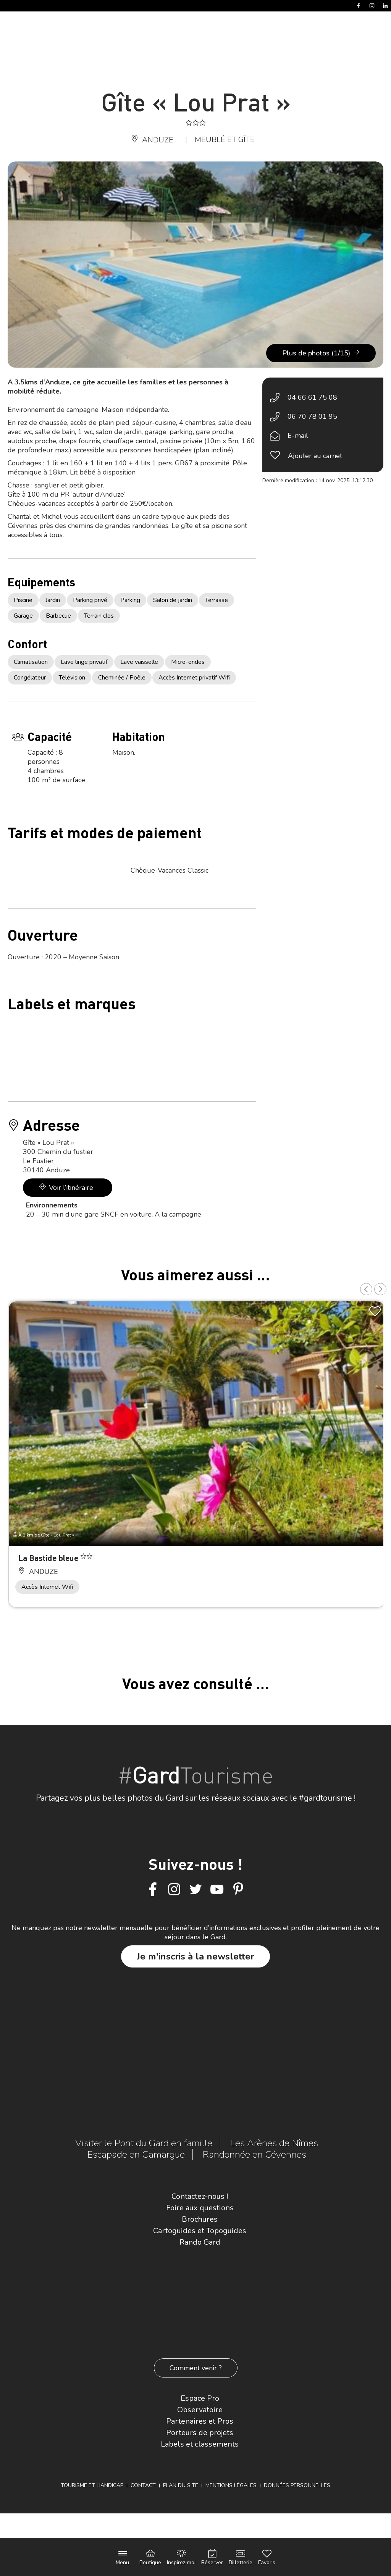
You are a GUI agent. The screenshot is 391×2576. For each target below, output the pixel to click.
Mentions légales (231, 2485)
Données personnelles (297, 2485)
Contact (143, 2485)
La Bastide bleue (49, 1558)
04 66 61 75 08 (312, 397)
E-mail (298, 435)
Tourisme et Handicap (92, 2485)
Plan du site (180, 2485)
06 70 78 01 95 (312, 416)
